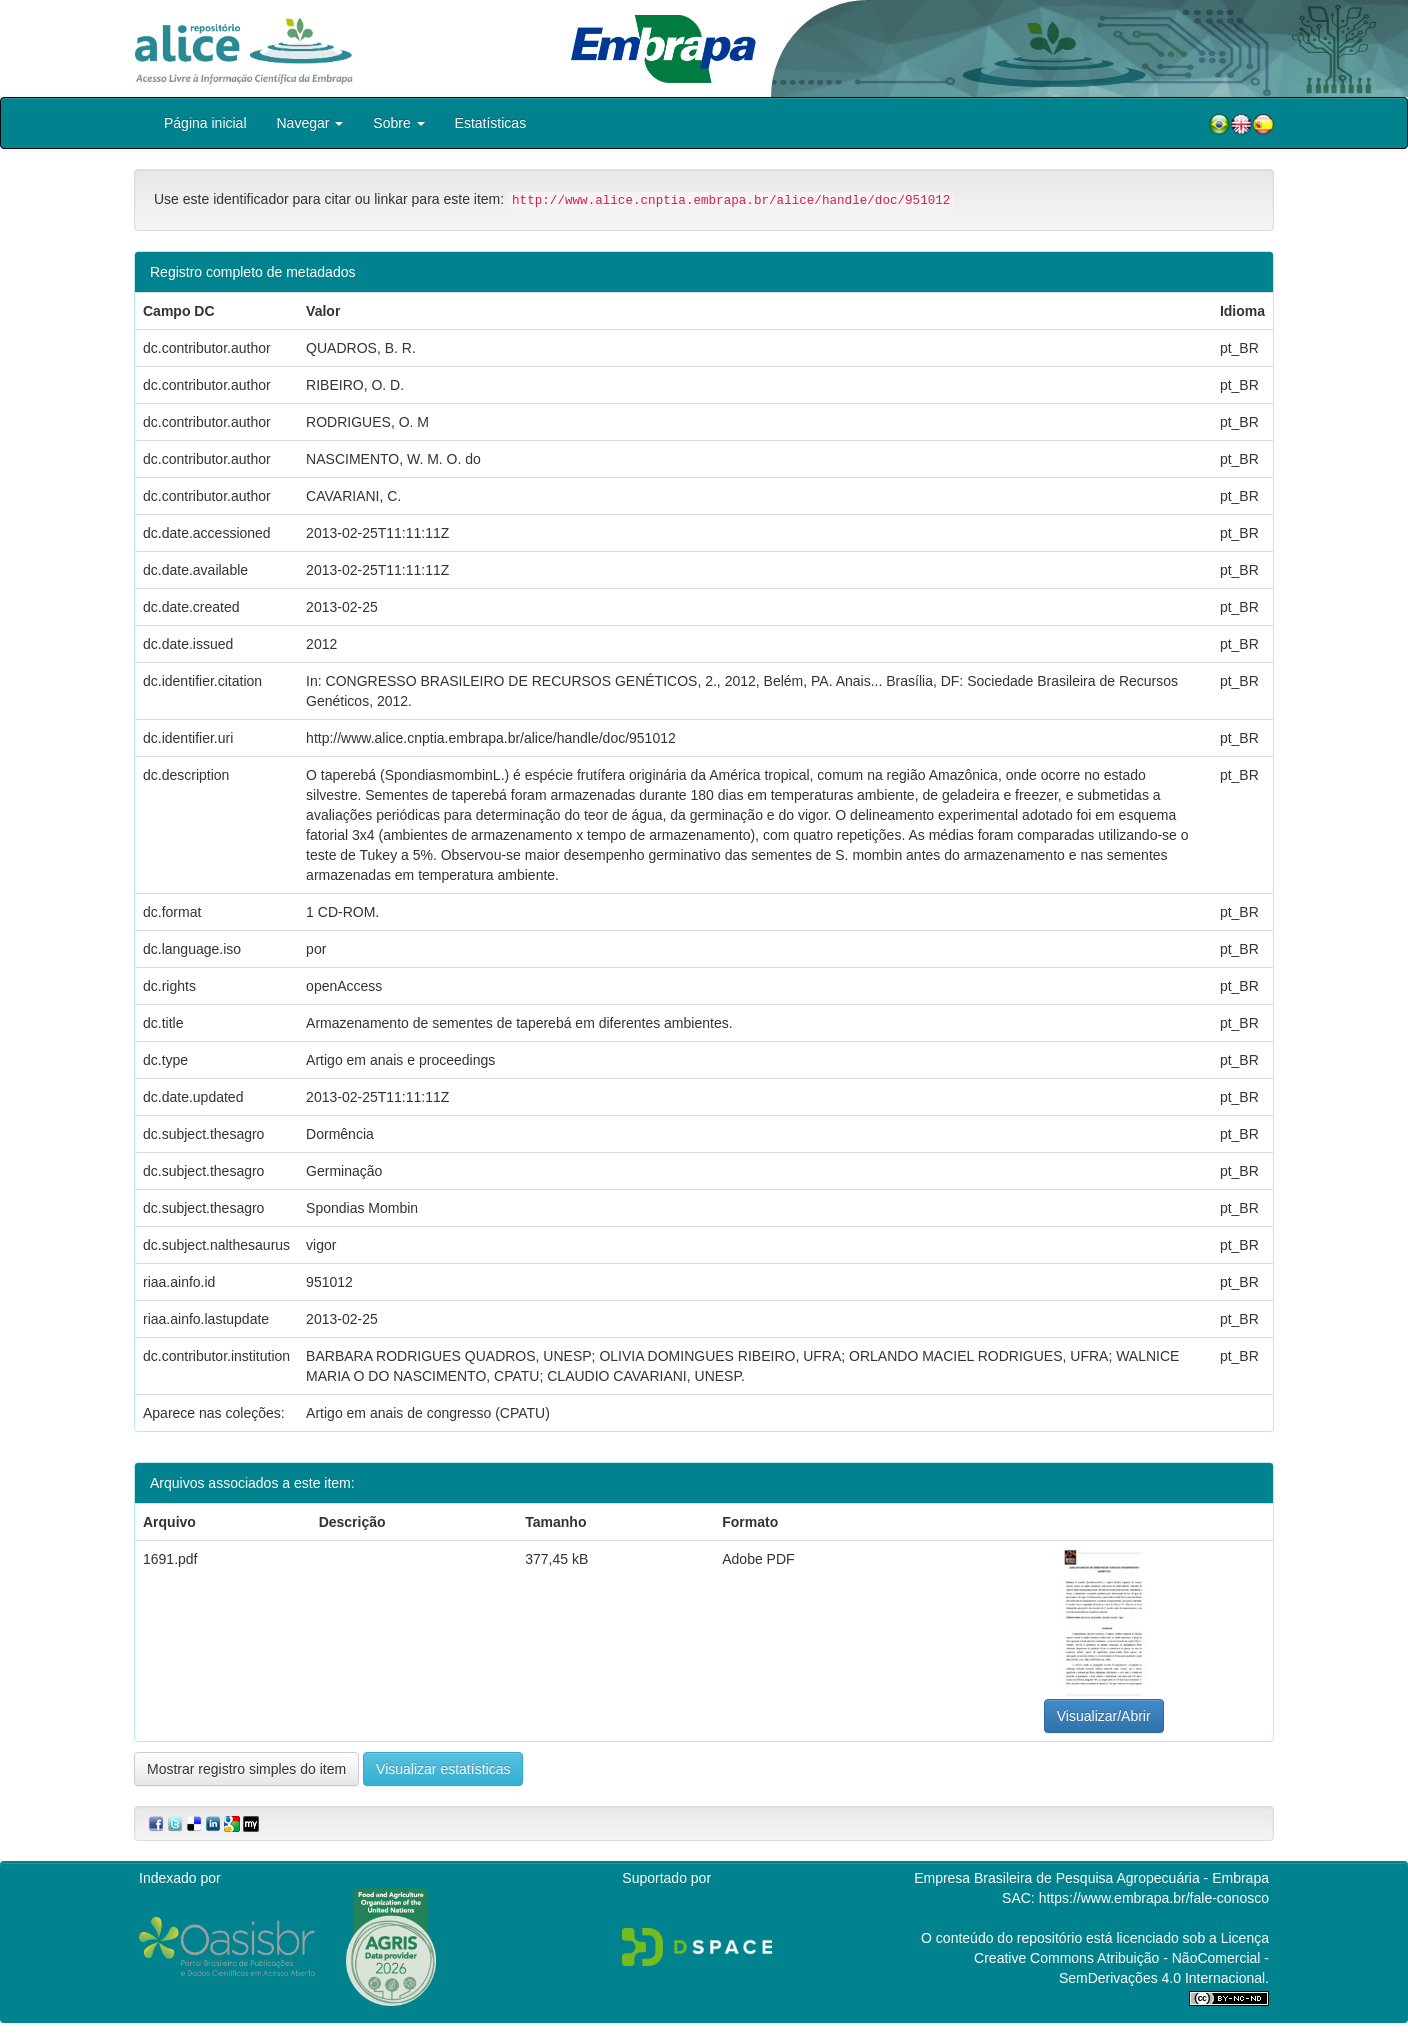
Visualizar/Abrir (1104, 1716)
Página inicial (205, 123)
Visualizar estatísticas (443, 1769)
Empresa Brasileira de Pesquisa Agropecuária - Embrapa (1091, 1878)
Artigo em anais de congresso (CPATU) (428, 1413)
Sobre (398, 123)
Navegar (310, 123)
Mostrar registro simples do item (246, 1769)
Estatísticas (491, 123)
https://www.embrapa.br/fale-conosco (1154, 1898)
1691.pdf (170, 1559)
